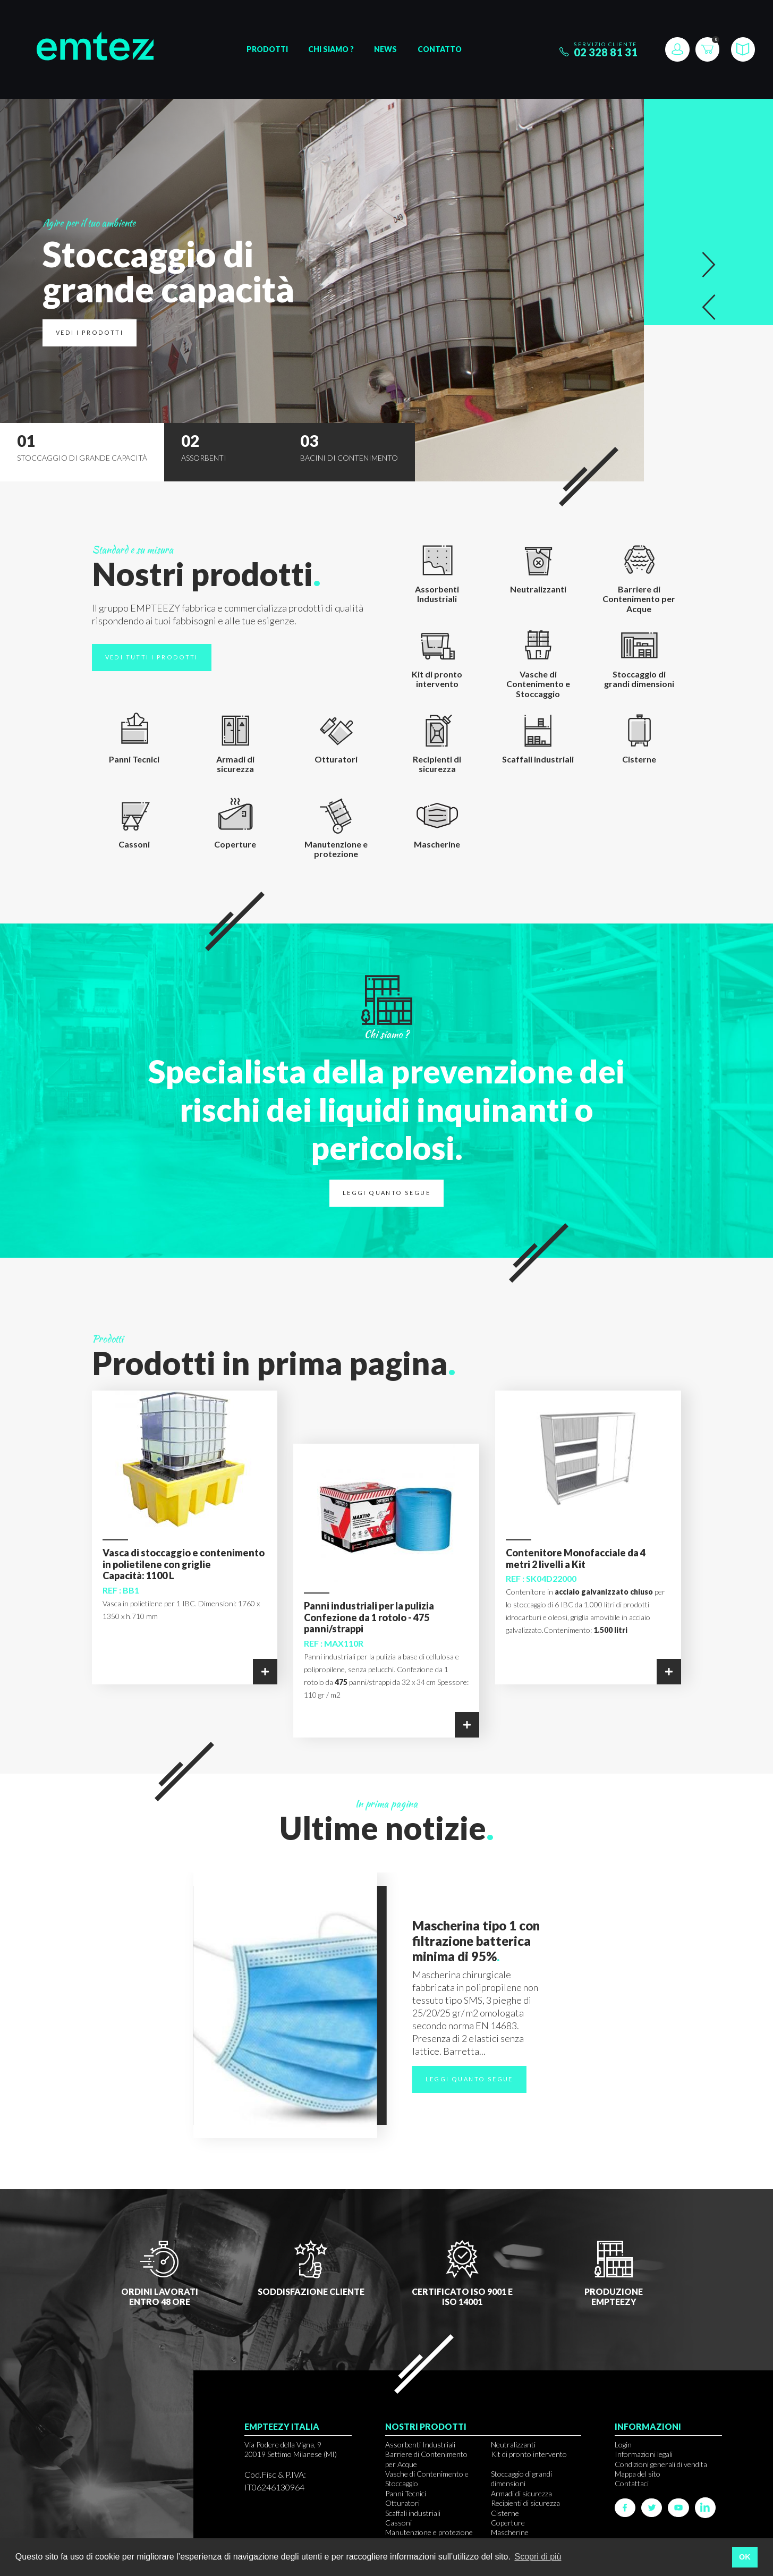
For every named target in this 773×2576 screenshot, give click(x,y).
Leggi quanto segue (386, 1192)
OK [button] (745, 2557)
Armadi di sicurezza (521, 2493)
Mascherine (510, 2532)
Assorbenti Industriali (420, 2444)
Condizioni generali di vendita (661, 2464)
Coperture (508, 2522)
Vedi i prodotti (89, 332)
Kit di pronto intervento (529, 2454)
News (385, 49)
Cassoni (398, 2522)
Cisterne (505, 2513)
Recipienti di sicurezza (525, 2502)
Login (623, 2444)
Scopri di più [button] (537, 2556)
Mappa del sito (637, 2473)
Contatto (440, 49)
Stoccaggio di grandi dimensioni (521, 2478)
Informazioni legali (644, 2454)
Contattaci (632, 2483)
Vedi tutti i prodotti (151, 657)
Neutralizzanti (513, 2444)
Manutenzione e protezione (429, 2532)
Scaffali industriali (412, 2513)
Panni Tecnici (405, 2493)
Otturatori (402, 2502)
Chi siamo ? (331, 49)
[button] (708, 264)
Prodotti (267, 49)
